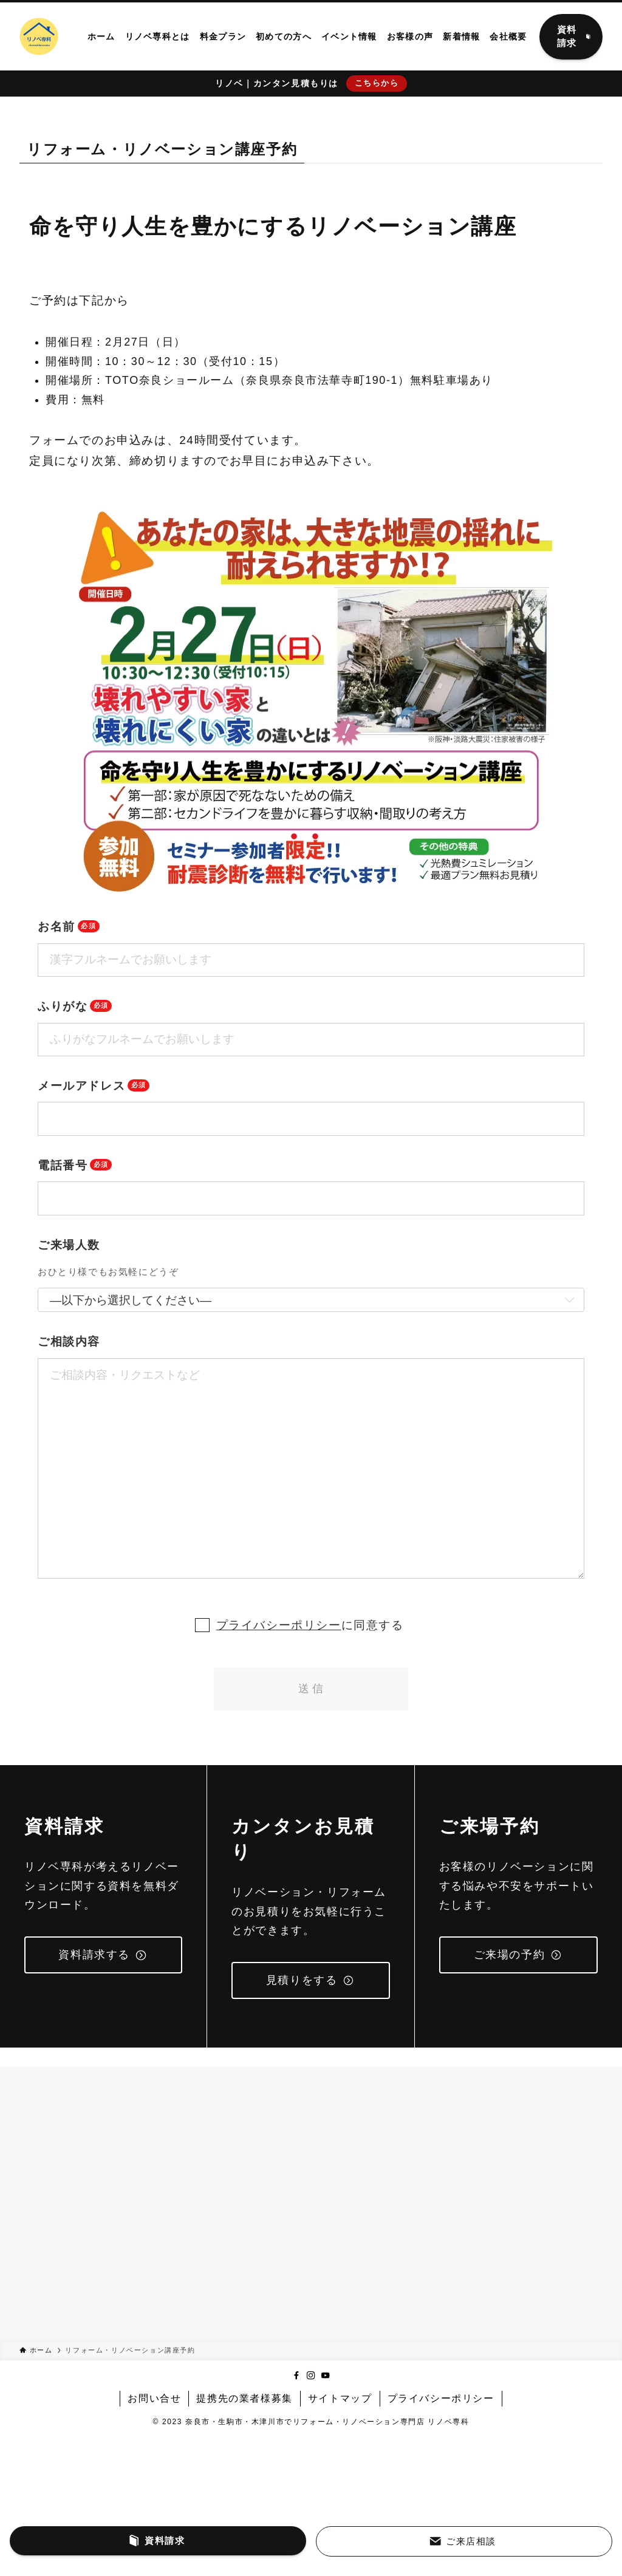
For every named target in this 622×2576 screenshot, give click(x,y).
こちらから (377, 82)
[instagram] (311, 2375)
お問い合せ (154, 2398)
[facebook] (296, 2375)
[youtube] (325, 2375)
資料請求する (102, 1954)
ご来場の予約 (518, 1954)
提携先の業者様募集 (244, 2398)
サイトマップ (340, 2398)
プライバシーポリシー (278, 1625)
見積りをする (310, 1980)
